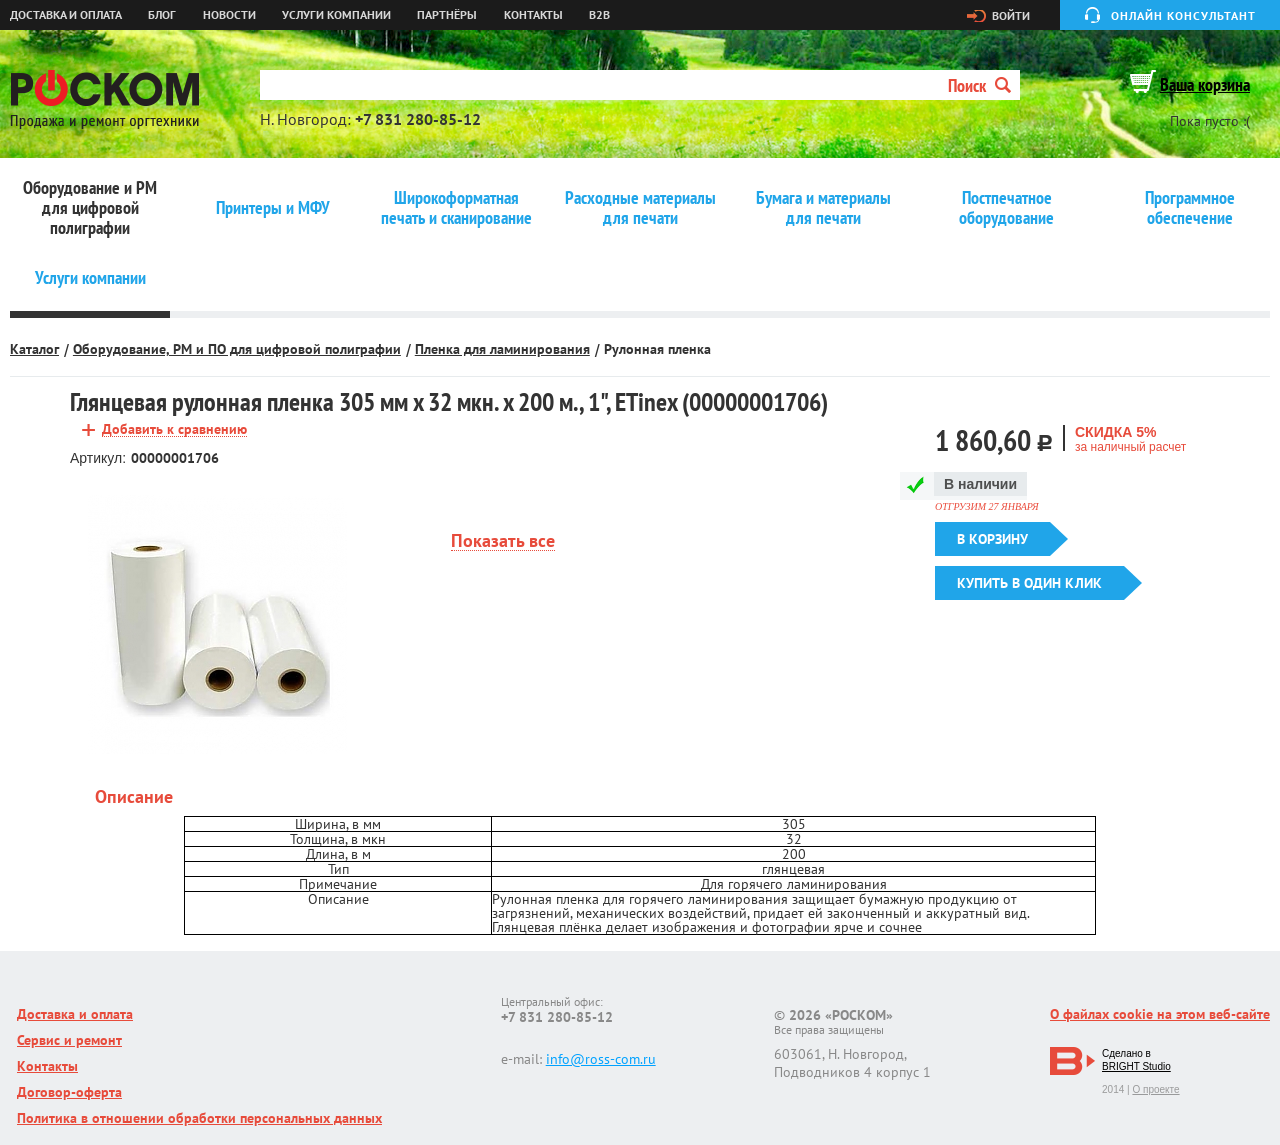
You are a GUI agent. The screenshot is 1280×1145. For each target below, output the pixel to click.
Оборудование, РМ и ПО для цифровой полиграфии (237, 349)
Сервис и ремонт (69, 1040)
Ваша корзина (1205, 84)
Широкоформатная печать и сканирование (456, 208)
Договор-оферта (69, 1092)
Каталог (34, 349)
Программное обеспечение (1190, 208)
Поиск (979, 85)
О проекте (1155, 1089)
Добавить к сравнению (174, 429)
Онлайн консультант (1183, 15)
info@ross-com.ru (601, 1059)
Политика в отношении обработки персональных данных (199, 1118)
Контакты (533, 15)
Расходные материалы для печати (640, 208)
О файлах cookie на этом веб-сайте (1160, 1014)
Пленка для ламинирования (502, 349)
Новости (229, 15)
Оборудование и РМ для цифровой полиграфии (90, 208)
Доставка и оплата (66, 15)
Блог (162, 15)
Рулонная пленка (657, 349)
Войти (1011, 16)
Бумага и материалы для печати (823, 208)
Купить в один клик (1029, 583)
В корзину (992, 539)
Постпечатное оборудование (1006, 208)
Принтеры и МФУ (273, 208)
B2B (599, 15)
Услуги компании (336, 15)
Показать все (503, 541)
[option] (217, 625)
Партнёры (447, 15)
